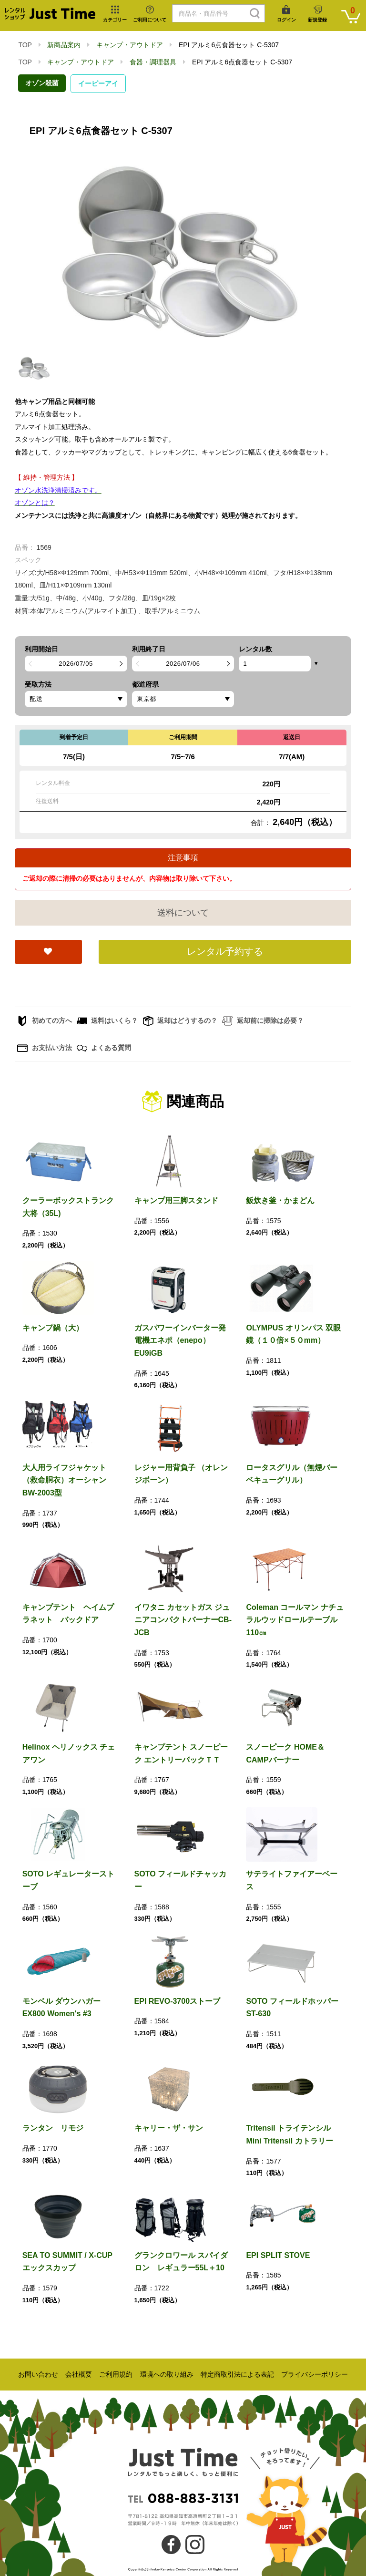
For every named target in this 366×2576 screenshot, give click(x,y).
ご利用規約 (115, 2374)
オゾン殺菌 (42, 83)
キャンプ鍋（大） (52, 1328)
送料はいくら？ (107, 1021)
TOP (24, 45)
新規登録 (317, 19)
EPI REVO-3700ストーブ (177, 2001)
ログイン (286, 19)
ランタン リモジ (52, 2128)
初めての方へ (44, 1021)
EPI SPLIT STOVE (278, 2255)
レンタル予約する (225, 951)
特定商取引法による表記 (237, 2374)
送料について (183, 912)
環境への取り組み (166, 2374)
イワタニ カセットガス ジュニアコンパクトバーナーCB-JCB (183, 1620)
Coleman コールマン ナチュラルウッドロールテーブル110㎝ (294, 1620)
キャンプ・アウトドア (129, 45)
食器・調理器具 (153, 62)
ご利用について (149, 19)
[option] (183, 252)
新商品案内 (64, 45)
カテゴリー (115, 19)
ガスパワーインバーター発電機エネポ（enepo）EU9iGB (180, 1340)
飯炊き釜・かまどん (280, 1200)
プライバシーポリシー (314, 2374)
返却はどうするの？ (180, 1021)
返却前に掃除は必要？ (263, 1021)
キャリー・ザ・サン (168, 2128)
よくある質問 (104, 1048)
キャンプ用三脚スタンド (176, 1200)
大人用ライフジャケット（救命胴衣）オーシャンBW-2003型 (64, 1480)
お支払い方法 (44, 1048)
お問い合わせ (38, 2374)
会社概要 (78, 2374)
